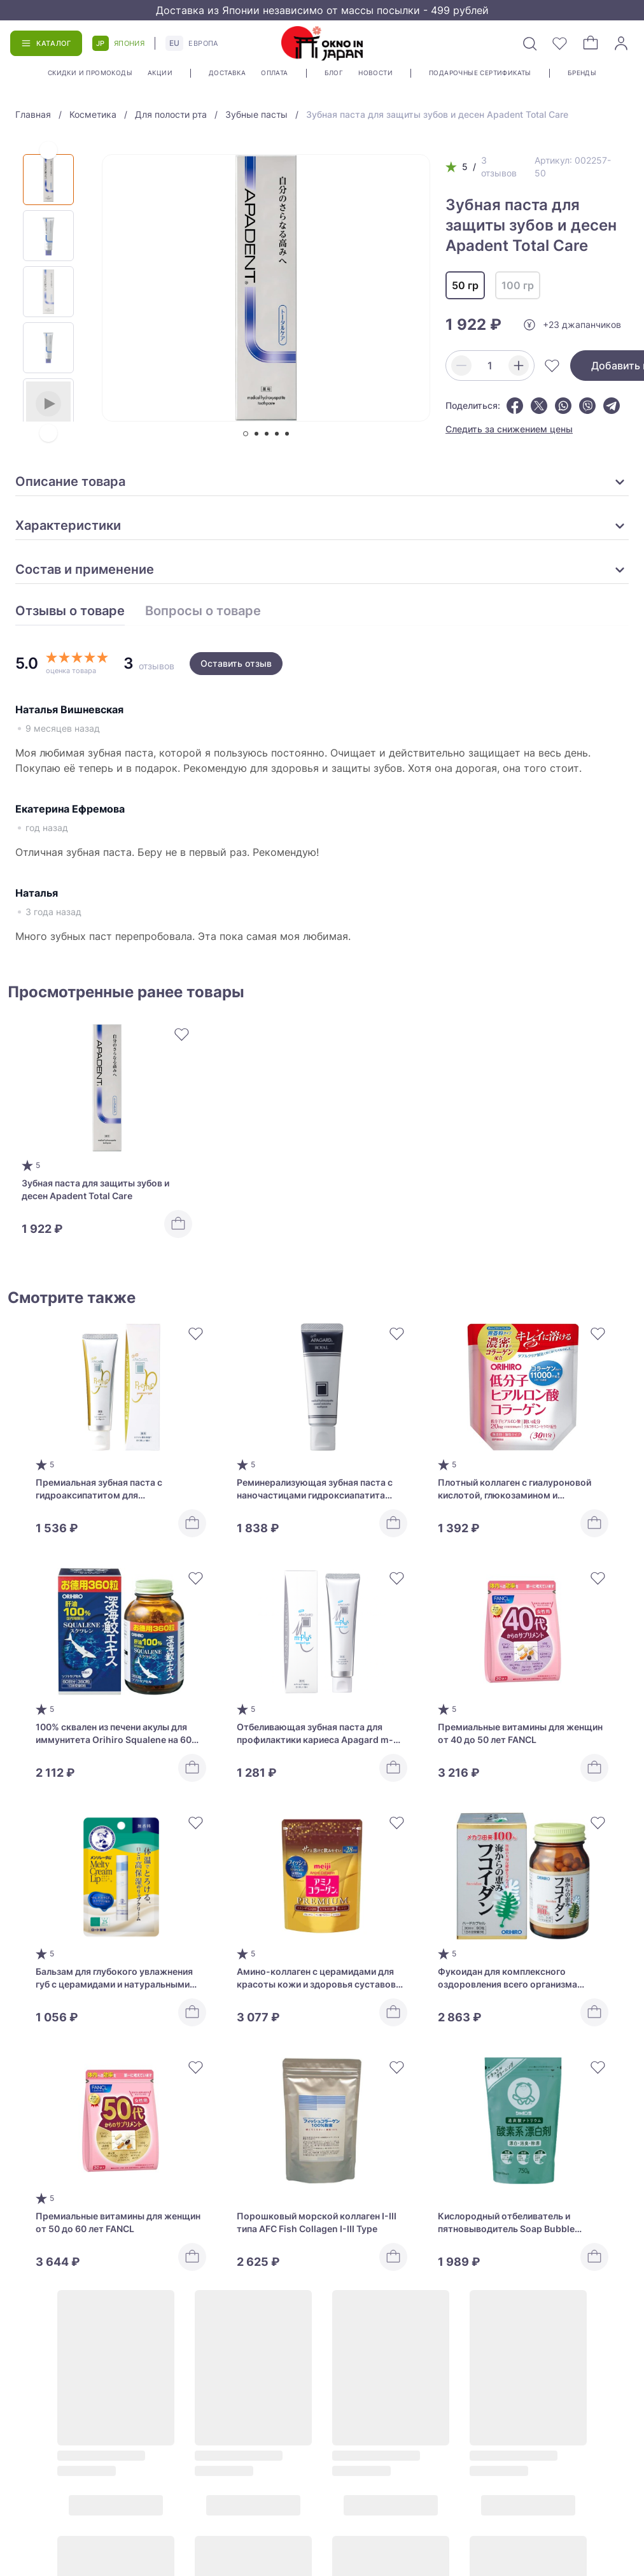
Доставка (227, 72)
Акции (160, 72)
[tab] (245, 433)
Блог (334, 72)
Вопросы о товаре (203, 611)
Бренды (582, 72)
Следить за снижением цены (509, 428)
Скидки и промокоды (90, 72)
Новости (375, 72)
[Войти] (621, 43)
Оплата (274, 72)
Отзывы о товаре (70, 611)
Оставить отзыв (236, 663)
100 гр (517, 285)
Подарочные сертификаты (480, 72)
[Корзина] (590, 43)
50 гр (465, 285)
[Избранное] (560, 43)
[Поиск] (529, 43)
